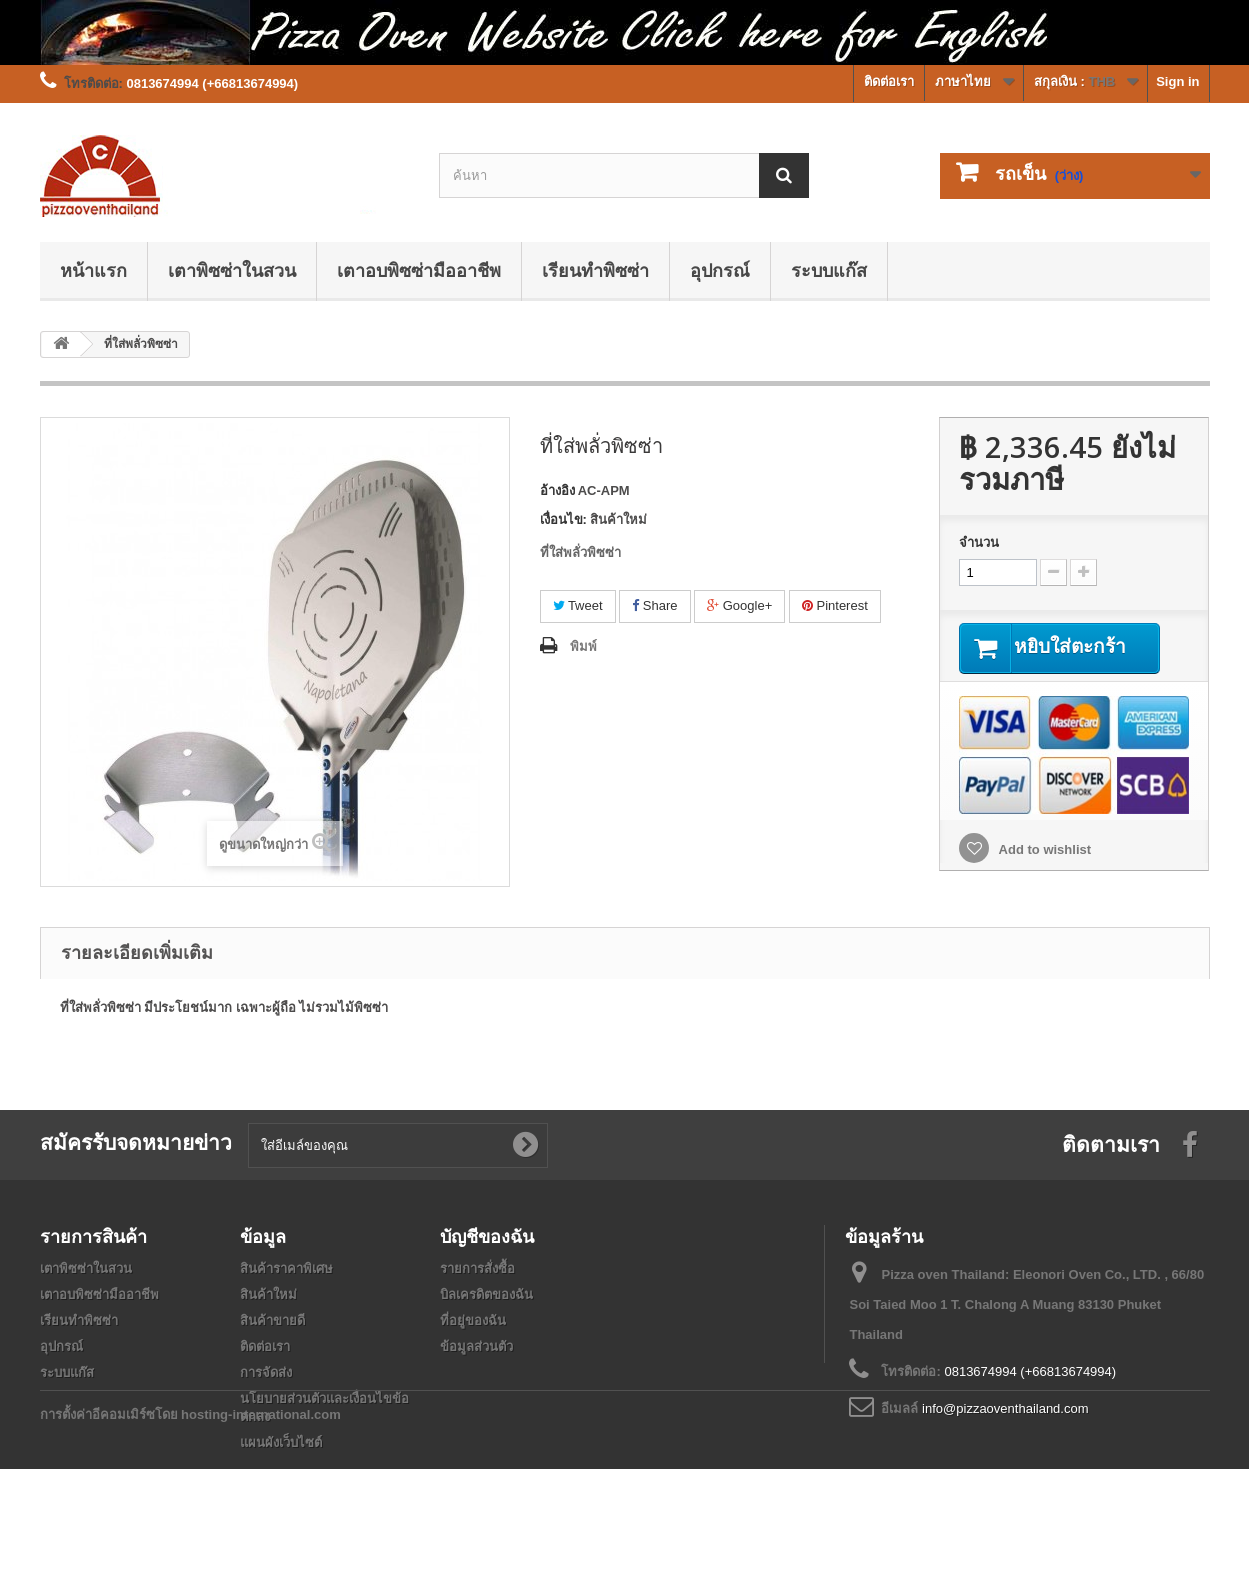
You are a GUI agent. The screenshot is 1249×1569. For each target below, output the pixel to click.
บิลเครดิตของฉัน (486, 1294)
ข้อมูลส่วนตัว (476, 1346)
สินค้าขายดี (272, 1320)
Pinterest (835, 605)
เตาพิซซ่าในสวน (232, 270)
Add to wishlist (1043, 850)
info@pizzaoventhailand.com (1005, 1408)
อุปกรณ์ (720, 270)
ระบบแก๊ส (829, 270)
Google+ (739, 605)
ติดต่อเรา (889, 81)
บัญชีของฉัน (487, 1236)
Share (654, 605)
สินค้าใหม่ (268, 1294)
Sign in (1177, 81)
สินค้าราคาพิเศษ (286, 1268)
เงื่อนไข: (563, 519)
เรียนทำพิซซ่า (595, 270)
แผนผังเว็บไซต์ (281, 1442)
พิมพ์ (583, 646)
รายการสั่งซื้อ (477, 1268)
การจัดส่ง (266, 1372)
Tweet (578, 605)
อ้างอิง (557, 490)
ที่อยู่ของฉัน (473, 1320)
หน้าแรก (93, 270)
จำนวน (979, 542)
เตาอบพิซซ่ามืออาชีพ (419, 270)
